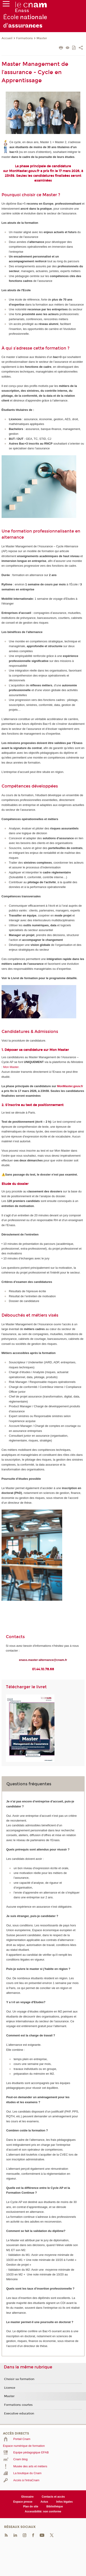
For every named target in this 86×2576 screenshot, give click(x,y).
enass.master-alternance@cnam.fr (43, 1660)
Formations (24, 38)
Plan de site (30, 2506)
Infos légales (64, 2501)
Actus (44, 2501)
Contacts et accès (53, 2496)
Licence (9, 2388)
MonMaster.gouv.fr (24, 171)
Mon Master (11, 1067)
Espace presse (22, 2501)
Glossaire (27, 2496)
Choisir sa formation (19, 2379)
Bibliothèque (55, 2506)
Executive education (19, 2413)
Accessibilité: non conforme (43, 2511)
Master (42, 38)
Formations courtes (18, 2405)
